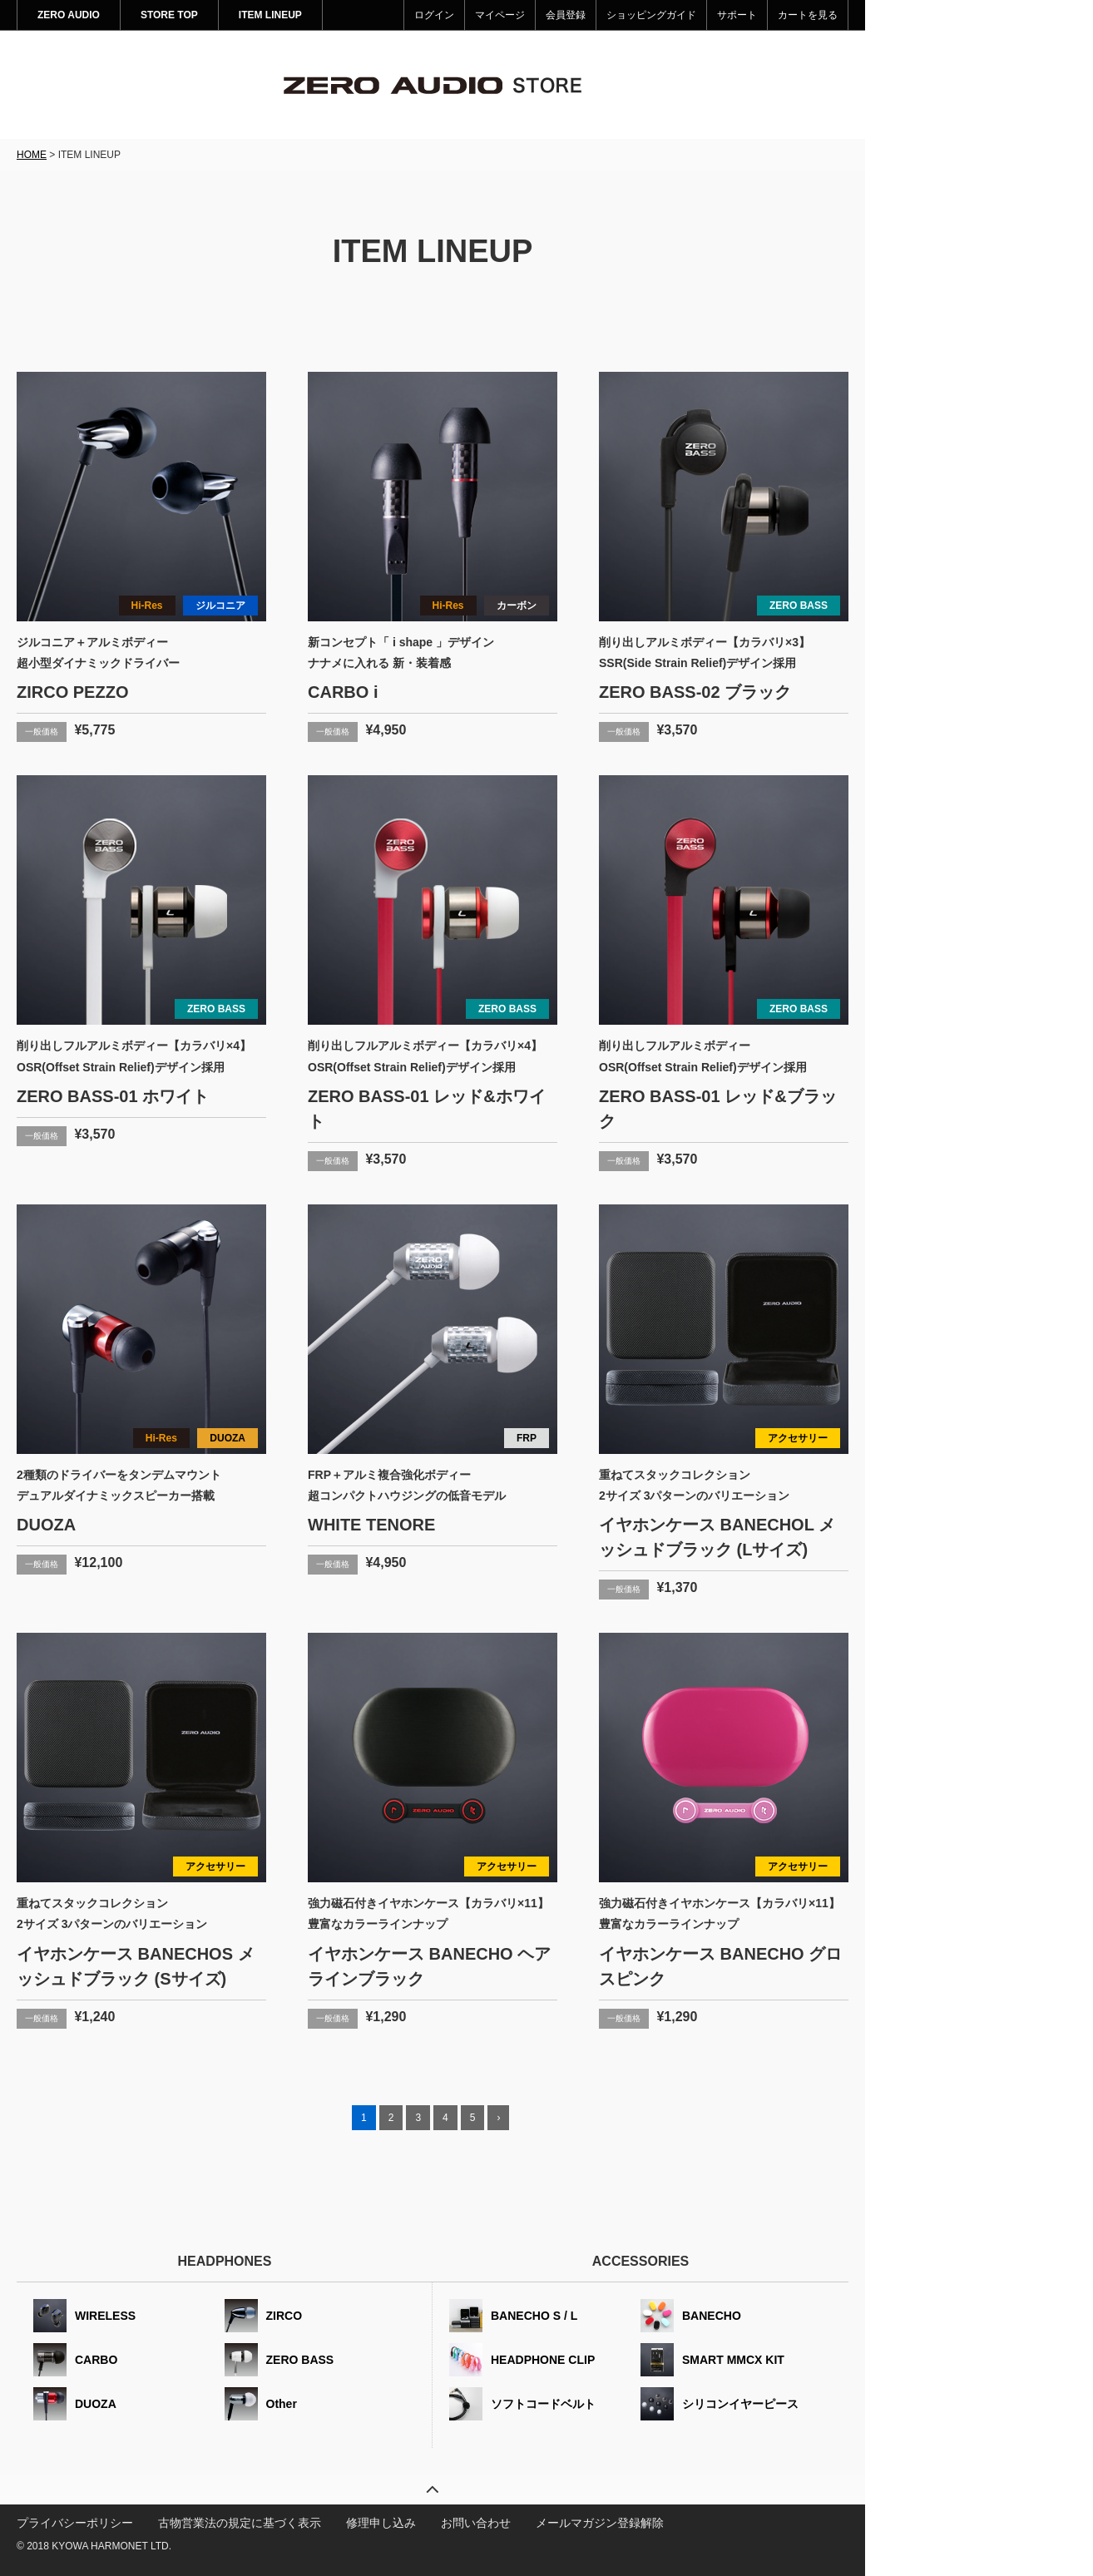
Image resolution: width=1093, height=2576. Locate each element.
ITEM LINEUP (270, 15)
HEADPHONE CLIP (543, 2359)
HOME (32, 155)
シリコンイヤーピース (740, 2403)
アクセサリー (798, 1438)
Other (281, 2403)
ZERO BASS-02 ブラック (695, 692)
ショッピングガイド (651, 15)
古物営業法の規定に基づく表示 (239, 2522)
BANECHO (711, 2315)
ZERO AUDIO (68, 15)
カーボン (517, 605)
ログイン (434, 15)
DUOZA (227, 1438)
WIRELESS (105, 2315)
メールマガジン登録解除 (600, 2522)
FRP (527, 1438)
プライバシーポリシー (75, 2522)
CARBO (96, 2359)
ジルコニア (220, 605)
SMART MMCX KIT (733, 2359)
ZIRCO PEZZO (72, 692)
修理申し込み (381, 2522)
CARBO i (343, 692)
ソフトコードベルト (543, 2403)
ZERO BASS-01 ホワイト (113, 1096)
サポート (737, 15)
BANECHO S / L (534, 2315)
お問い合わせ (476, 2522)
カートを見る (808, 15)
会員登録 (566, 15)
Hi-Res (147, 605)
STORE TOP (169, 15)
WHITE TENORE (371, 1524)
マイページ (500, 15)
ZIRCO (284, 2315)
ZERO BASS (798, 605)
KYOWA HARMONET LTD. (111, 2546)
